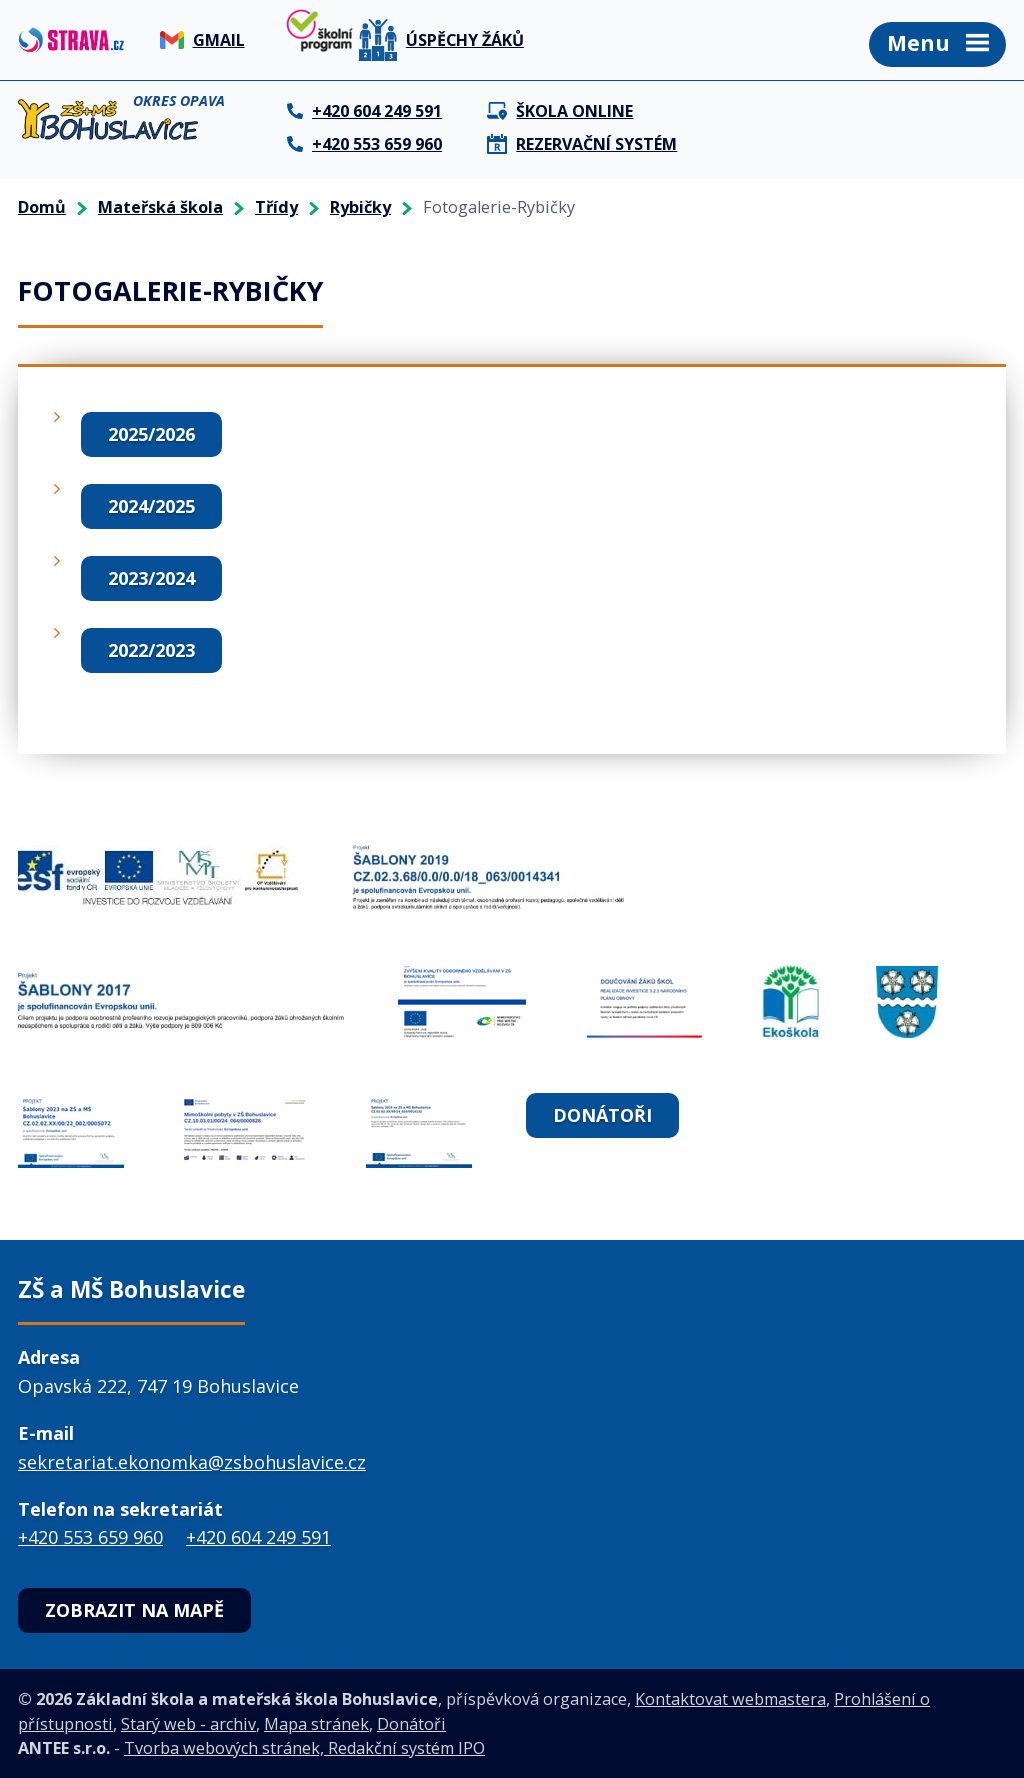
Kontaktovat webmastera (730, 1699)
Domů (42, 207)
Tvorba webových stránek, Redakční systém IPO (304, 1748)
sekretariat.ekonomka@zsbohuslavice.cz (192, 1462)
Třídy (276, 207)
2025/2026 (151, 434)
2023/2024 (151, 578)
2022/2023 (151, 650)
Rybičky (360, 207)
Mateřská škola (160, 207)
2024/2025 (151, 506)
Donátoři (602, 1115)
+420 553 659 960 (90, 1537)
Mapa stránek (316, 1724)
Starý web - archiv (188, 1724)
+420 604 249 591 (258, 1537)
